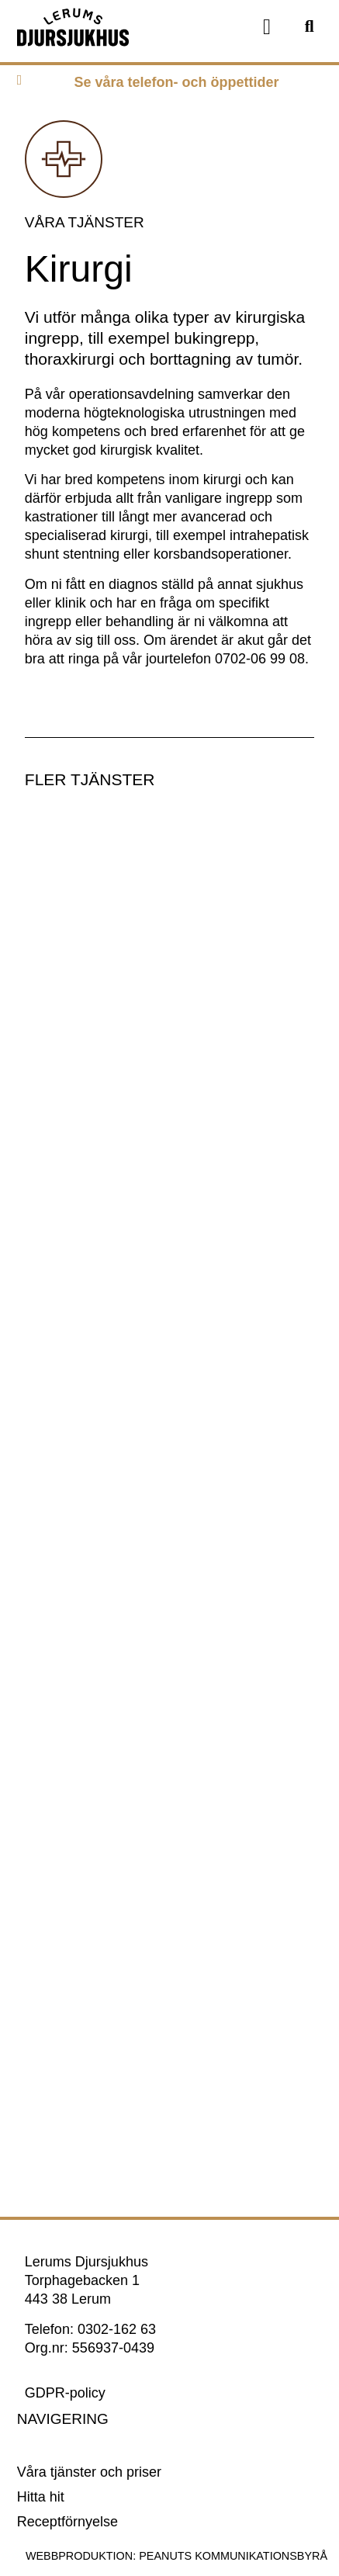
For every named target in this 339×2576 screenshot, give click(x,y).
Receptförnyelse (67, 2521)
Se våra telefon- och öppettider (176, 82)
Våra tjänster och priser (89, 2472)
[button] (267, 27)
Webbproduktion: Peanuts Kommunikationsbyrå (176, 2556)
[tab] (169, 86)
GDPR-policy (65, 2393)
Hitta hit (40, 2497)
